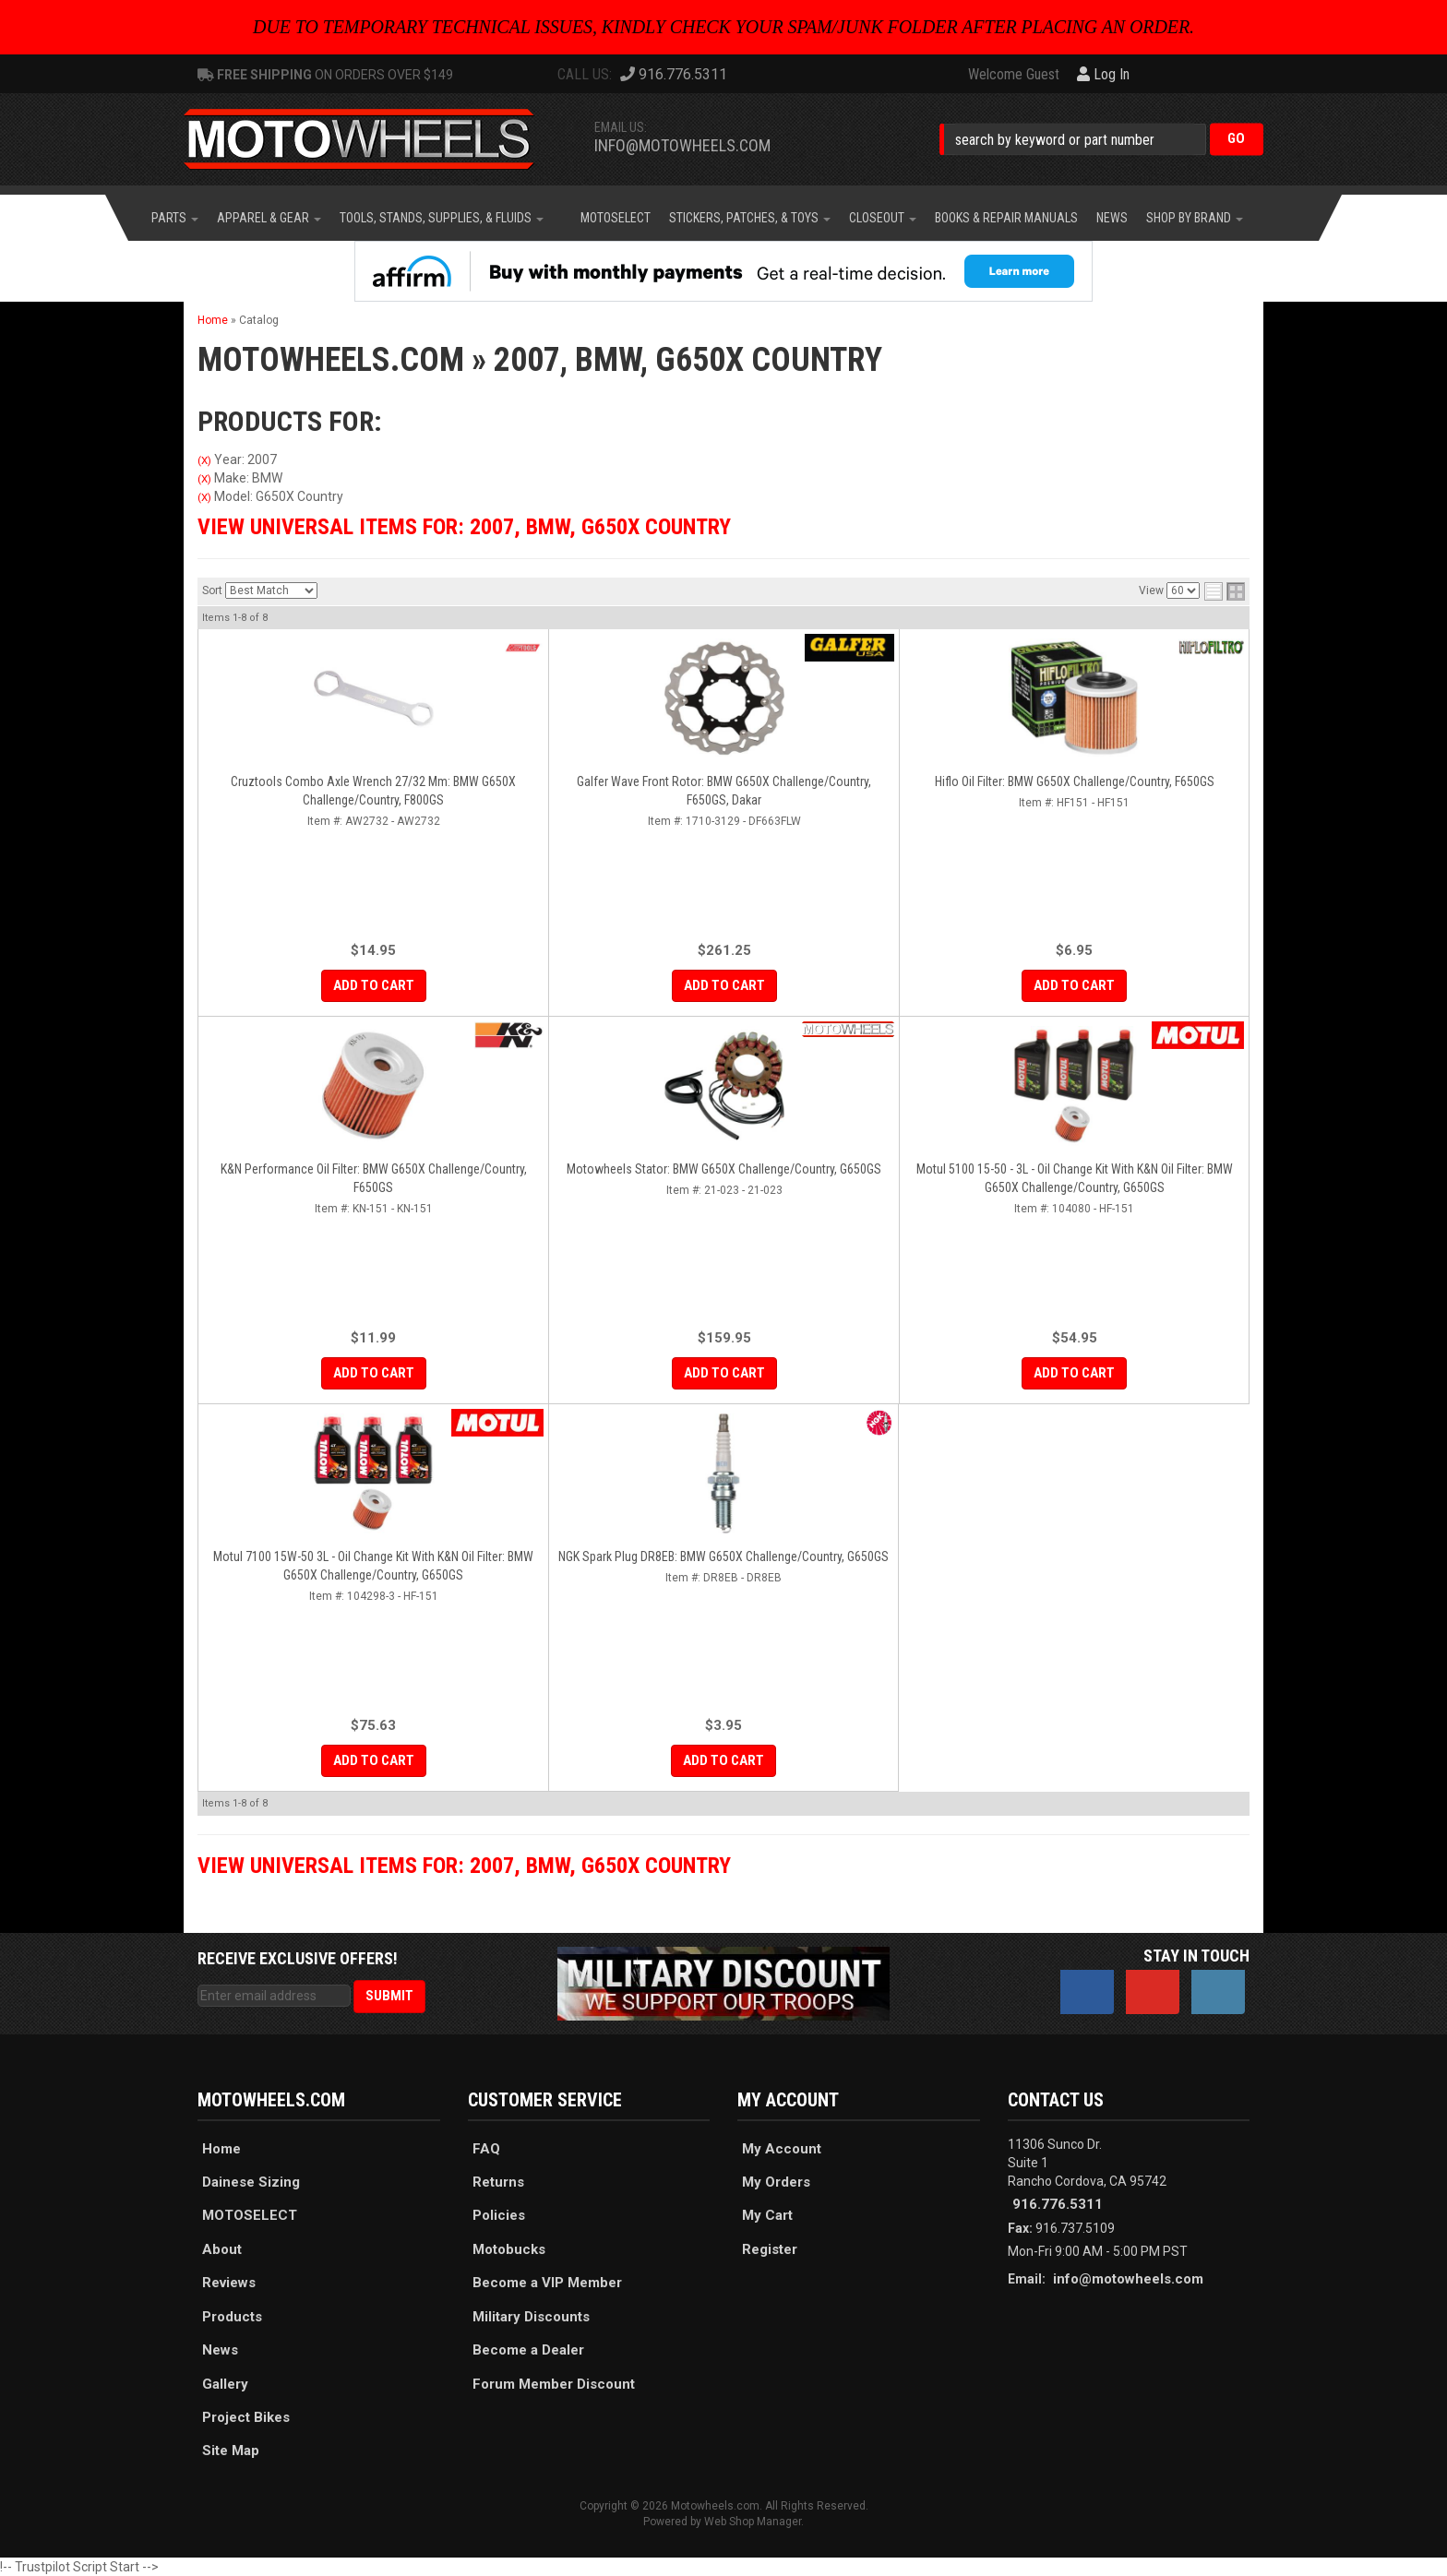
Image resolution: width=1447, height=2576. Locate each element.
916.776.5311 (1057, 2204)
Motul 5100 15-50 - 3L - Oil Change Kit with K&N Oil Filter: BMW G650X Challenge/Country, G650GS (1074, 1178)
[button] (1101, 139)
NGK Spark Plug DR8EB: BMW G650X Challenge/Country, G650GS (723, 1556)
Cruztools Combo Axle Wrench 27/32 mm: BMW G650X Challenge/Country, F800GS (373, 790)
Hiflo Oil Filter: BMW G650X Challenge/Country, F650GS (1074, 781)
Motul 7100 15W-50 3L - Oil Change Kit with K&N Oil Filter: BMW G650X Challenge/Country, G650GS (373, 1565)
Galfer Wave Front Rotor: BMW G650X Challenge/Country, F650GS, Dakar (724, 790)
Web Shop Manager (752, 2521)
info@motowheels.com (682, 145)
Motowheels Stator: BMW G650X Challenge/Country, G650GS (724, 1169)
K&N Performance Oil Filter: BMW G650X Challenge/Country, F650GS (374, 1178)
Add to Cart (373, 985)
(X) (204, 460)
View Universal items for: (464, 527)
